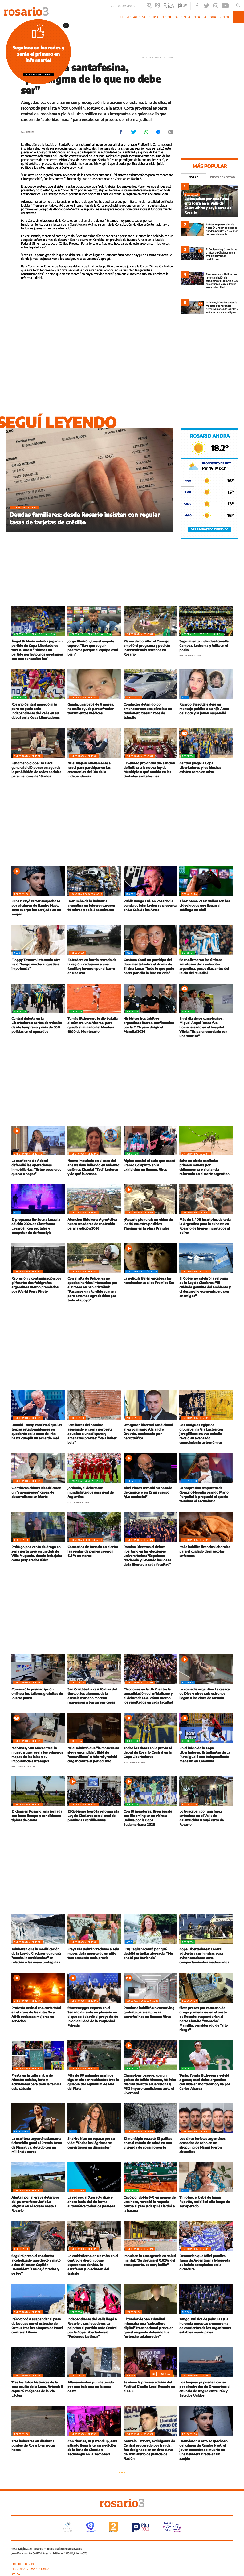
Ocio (213, 17)
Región (166, 17)
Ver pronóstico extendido (209, 529)
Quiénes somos (22, 2564)
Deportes (200, 17)
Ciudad (153, 17)
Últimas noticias (132, 17)
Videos (224, 17)
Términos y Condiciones (30, 2569)
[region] (122, 39)
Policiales (182, 17)
